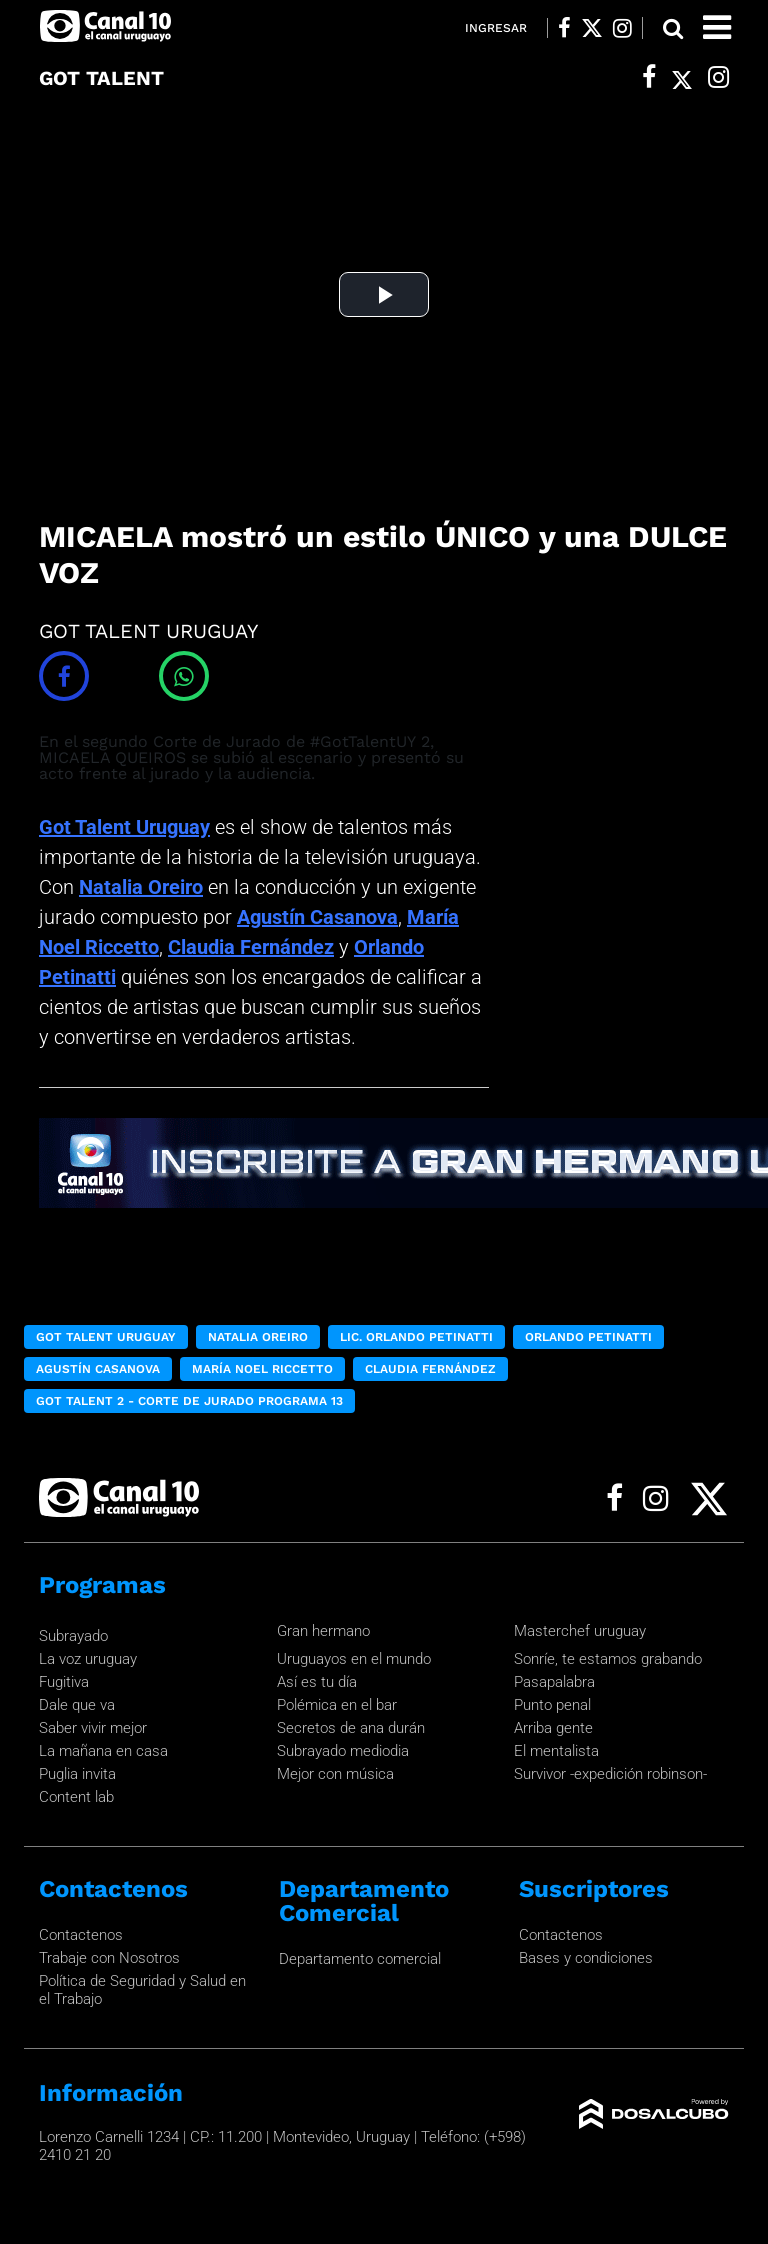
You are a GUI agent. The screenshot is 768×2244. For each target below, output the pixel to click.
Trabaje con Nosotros (109, 1958)
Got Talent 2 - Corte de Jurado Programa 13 (189, 1401)
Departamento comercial (360, 1959)
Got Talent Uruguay (124, 827)
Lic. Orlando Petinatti (416, 1337)
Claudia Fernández (251, 947)
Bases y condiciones (586, 1958)
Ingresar (496, 28)
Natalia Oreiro (141, 887)
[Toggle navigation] (717, 27)
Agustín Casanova (317, 917)
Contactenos (81, 1935)
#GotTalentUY (363, 741)
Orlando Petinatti (588, 1337)
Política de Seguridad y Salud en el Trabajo (142, 1990)
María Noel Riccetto (262, 1369)
